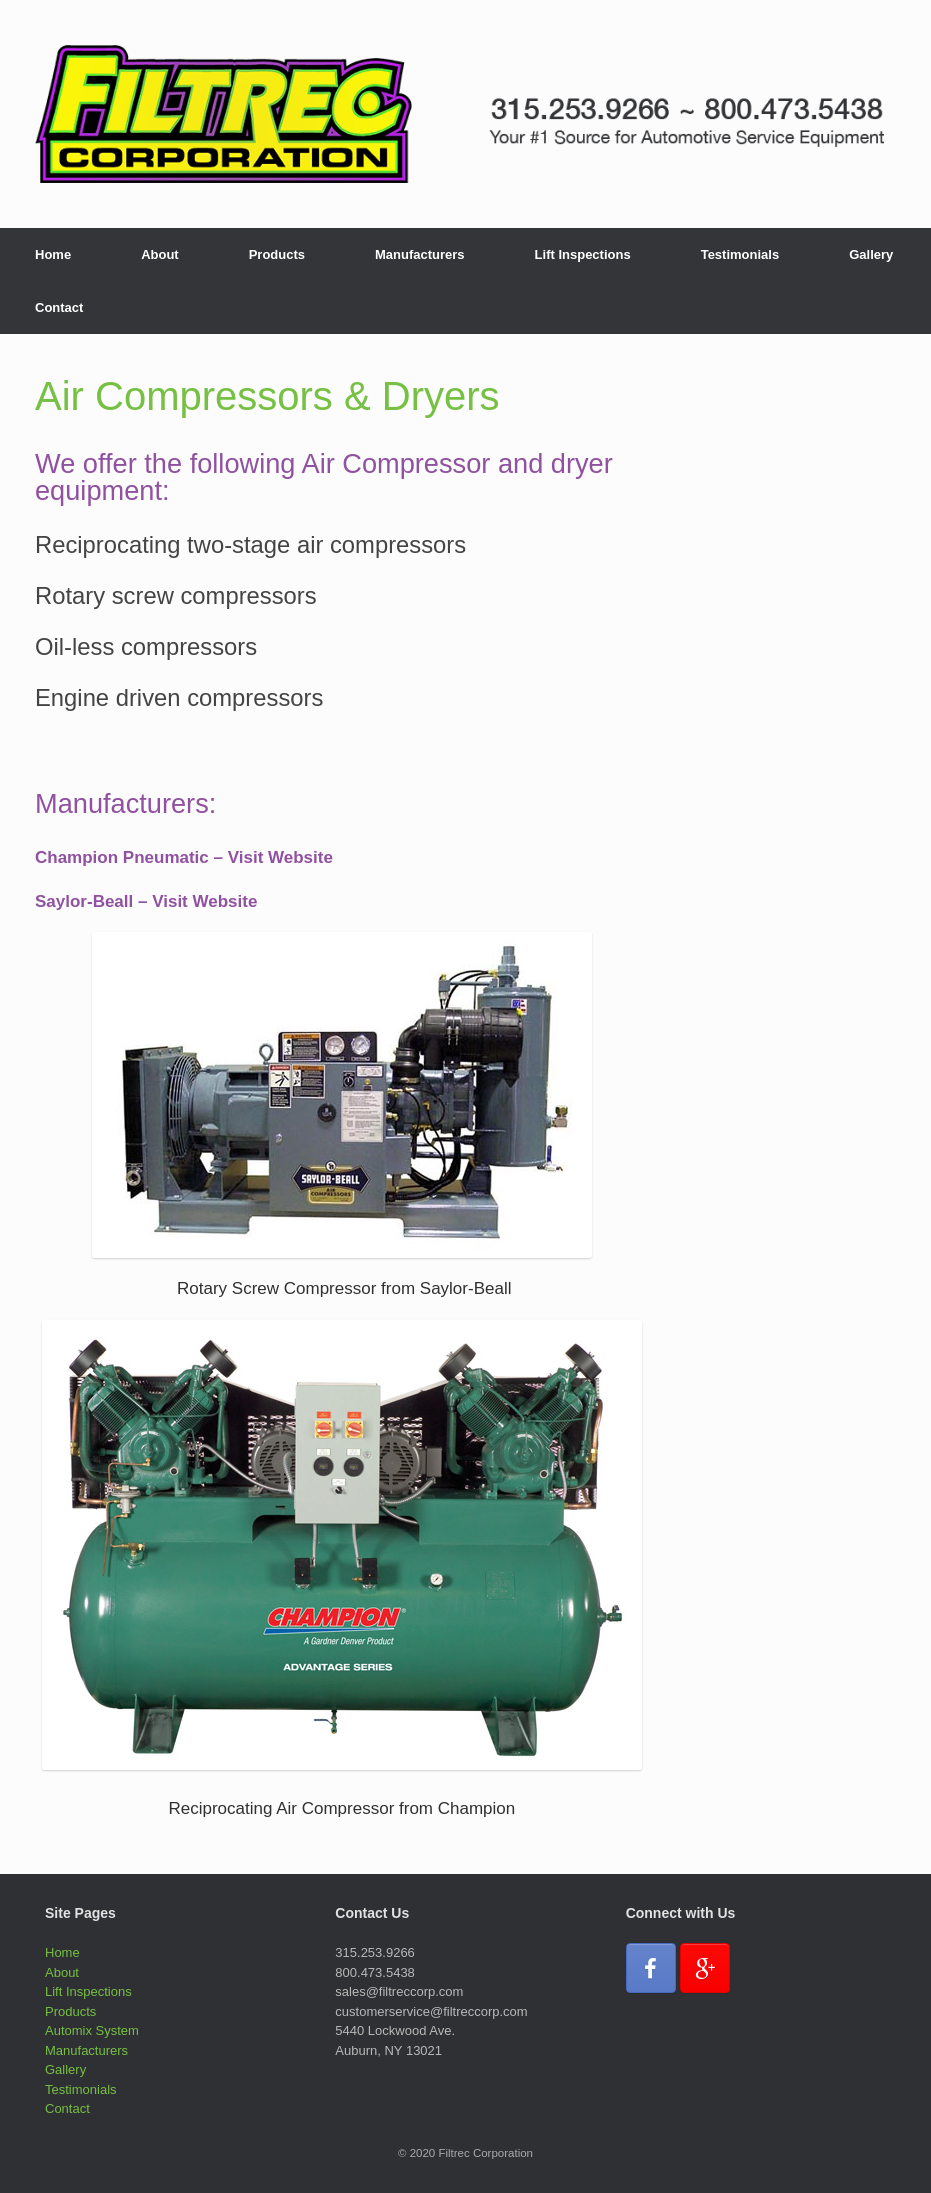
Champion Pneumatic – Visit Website (184, 857)
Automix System (92, 2030)
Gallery (871, 254)
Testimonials (740, 254)
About (160, 254)
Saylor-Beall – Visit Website (146, 901)
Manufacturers (420, 254)
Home (53, 254)
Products (277, 254)
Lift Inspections (583, 254)
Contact (59, 307)
